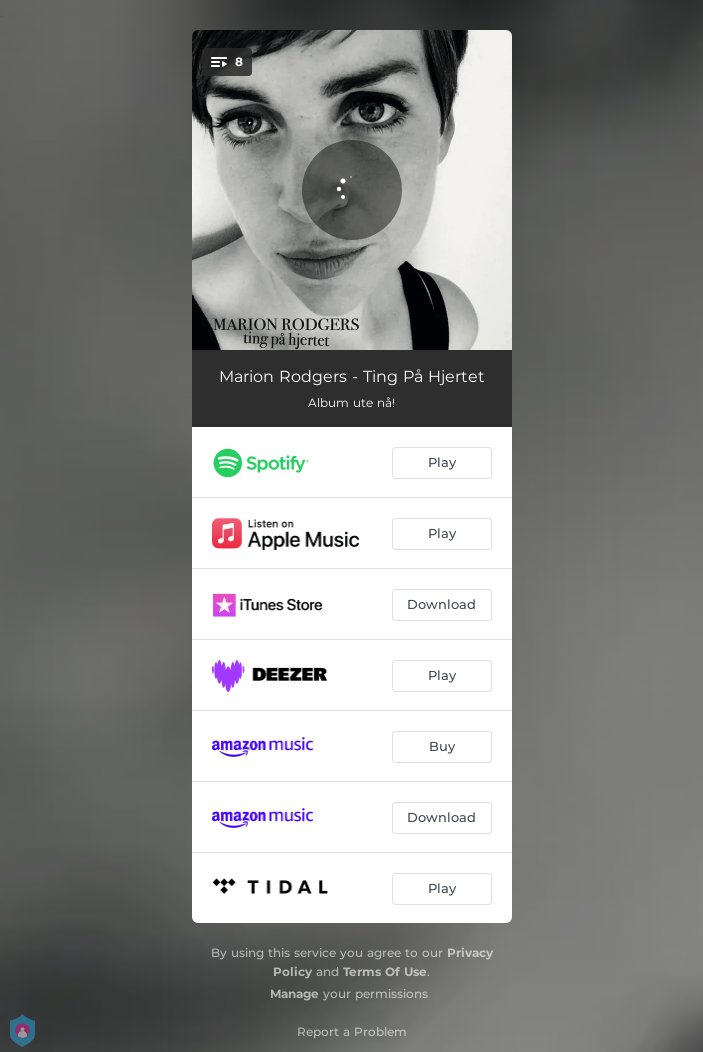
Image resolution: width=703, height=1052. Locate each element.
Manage (294, 993)
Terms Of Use (385, 971)
